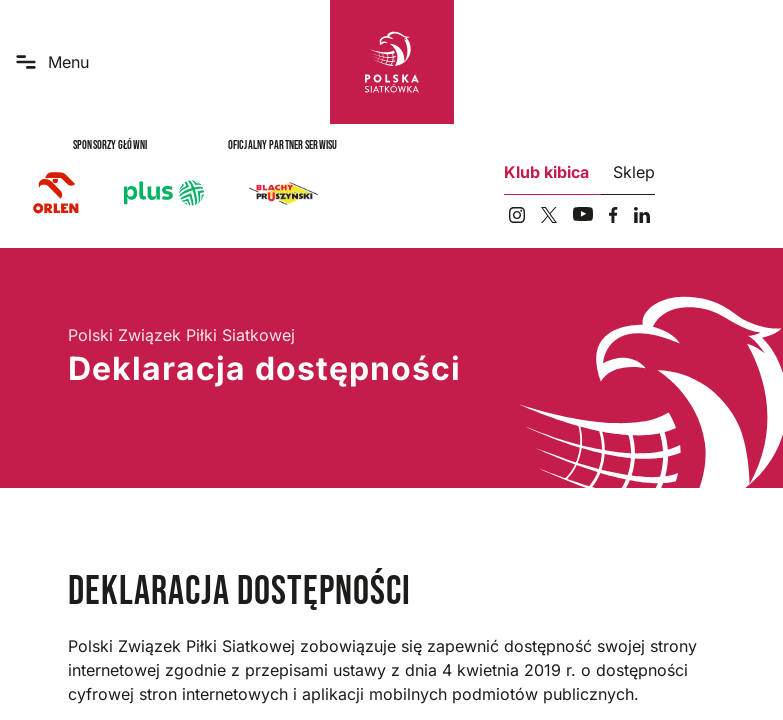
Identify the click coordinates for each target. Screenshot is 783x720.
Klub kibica (546, 172)
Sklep (634, 172)
